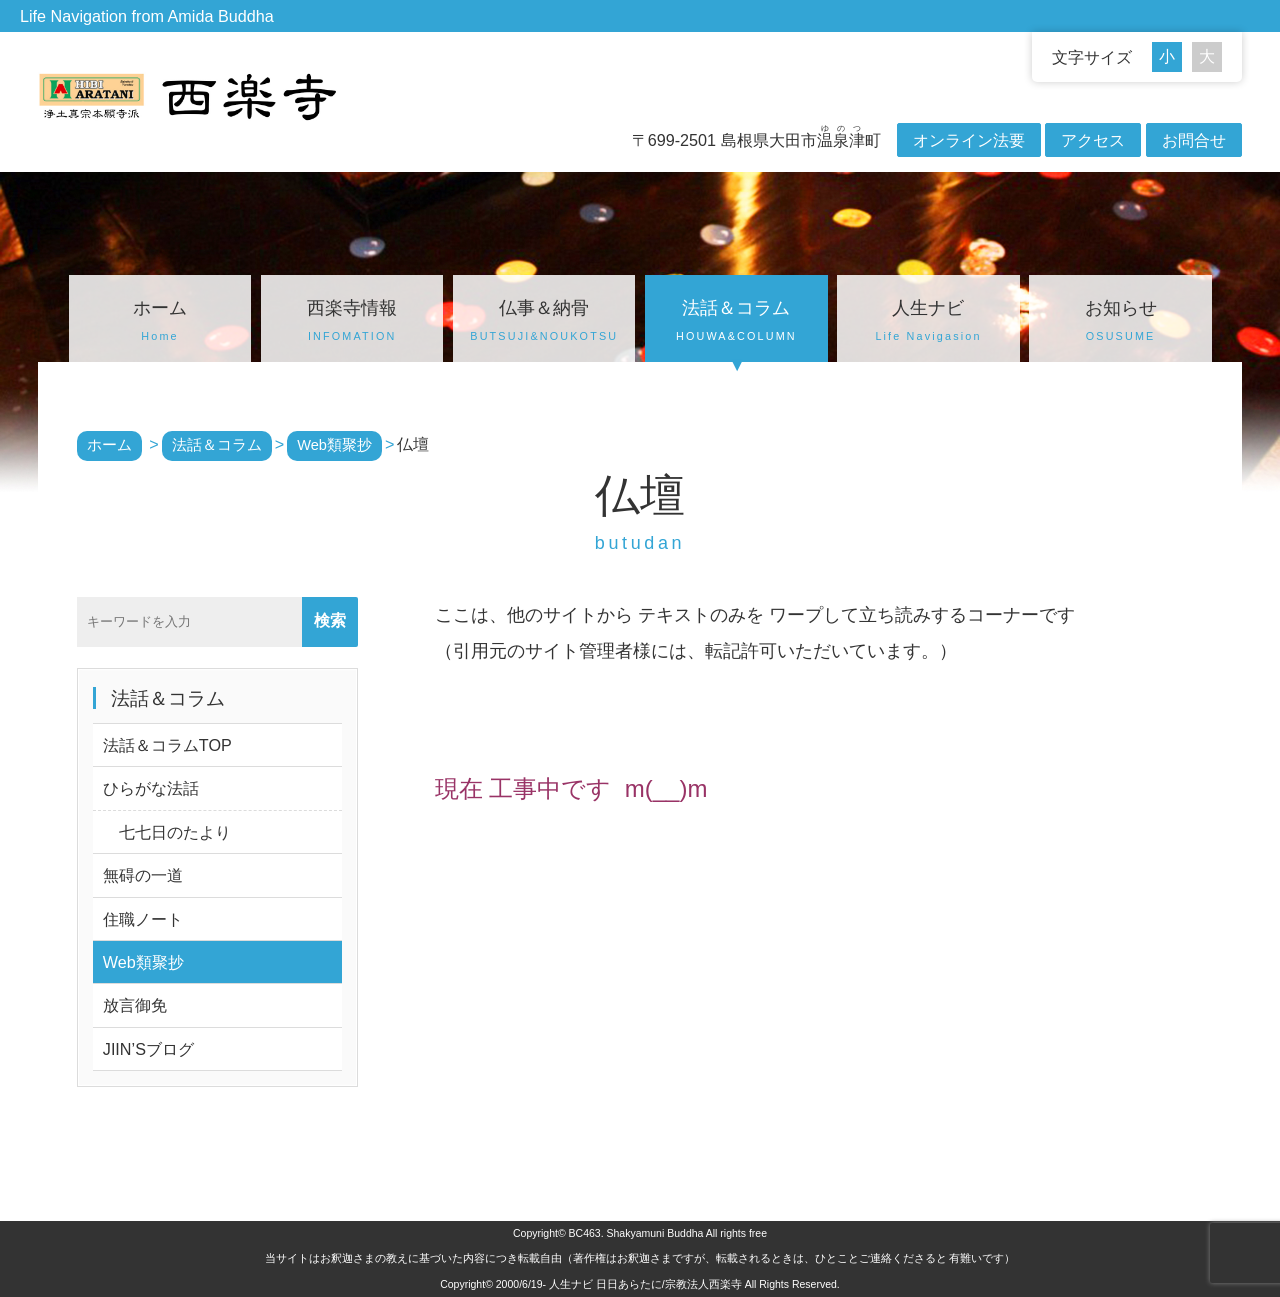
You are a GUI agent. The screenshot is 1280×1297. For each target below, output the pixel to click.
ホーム (160, 323)
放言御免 (135, 1005)
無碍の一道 (143, 875)
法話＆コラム (736, 323)
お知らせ (1120, 323)
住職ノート (143, 919)
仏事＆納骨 (544, 323)
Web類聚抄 (143, 962)
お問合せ (1194, 140)
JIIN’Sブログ (148, 1049)
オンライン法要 (969, 140)
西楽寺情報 (352, 323)
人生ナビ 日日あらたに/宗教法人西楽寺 (645, 1284)
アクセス (1093, 140)
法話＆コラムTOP (167, 745)
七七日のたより (167, 832)
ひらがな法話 (151, 788)
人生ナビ (928, 323)
